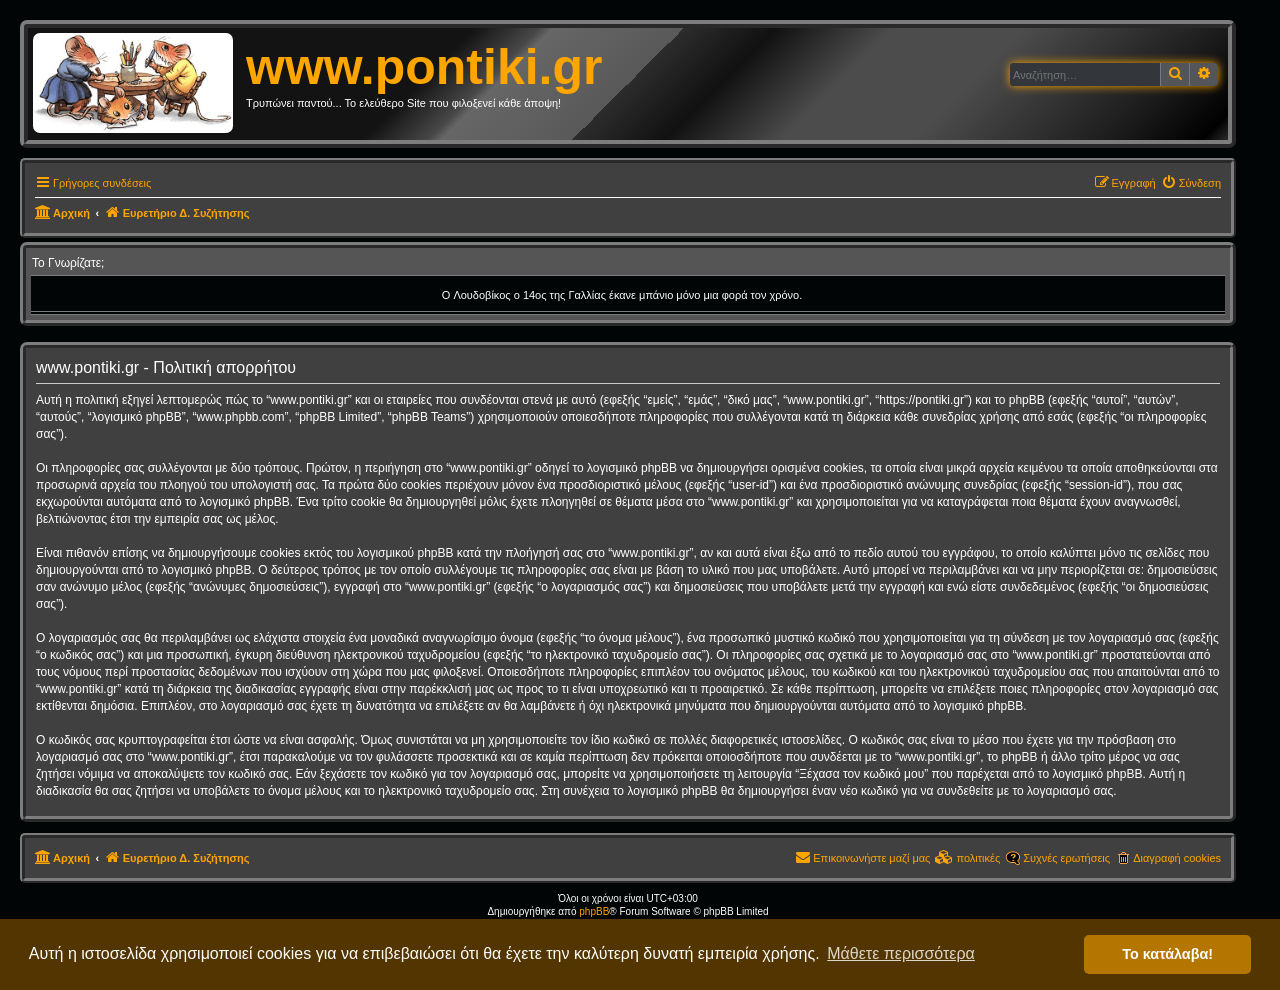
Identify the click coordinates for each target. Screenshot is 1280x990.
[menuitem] (1191, 183)
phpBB (594, 911)
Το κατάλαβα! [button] (1167, 954)
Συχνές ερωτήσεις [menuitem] (1066, 858)
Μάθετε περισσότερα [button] (901, 953)
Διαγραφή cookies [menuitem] (1177, 858)
